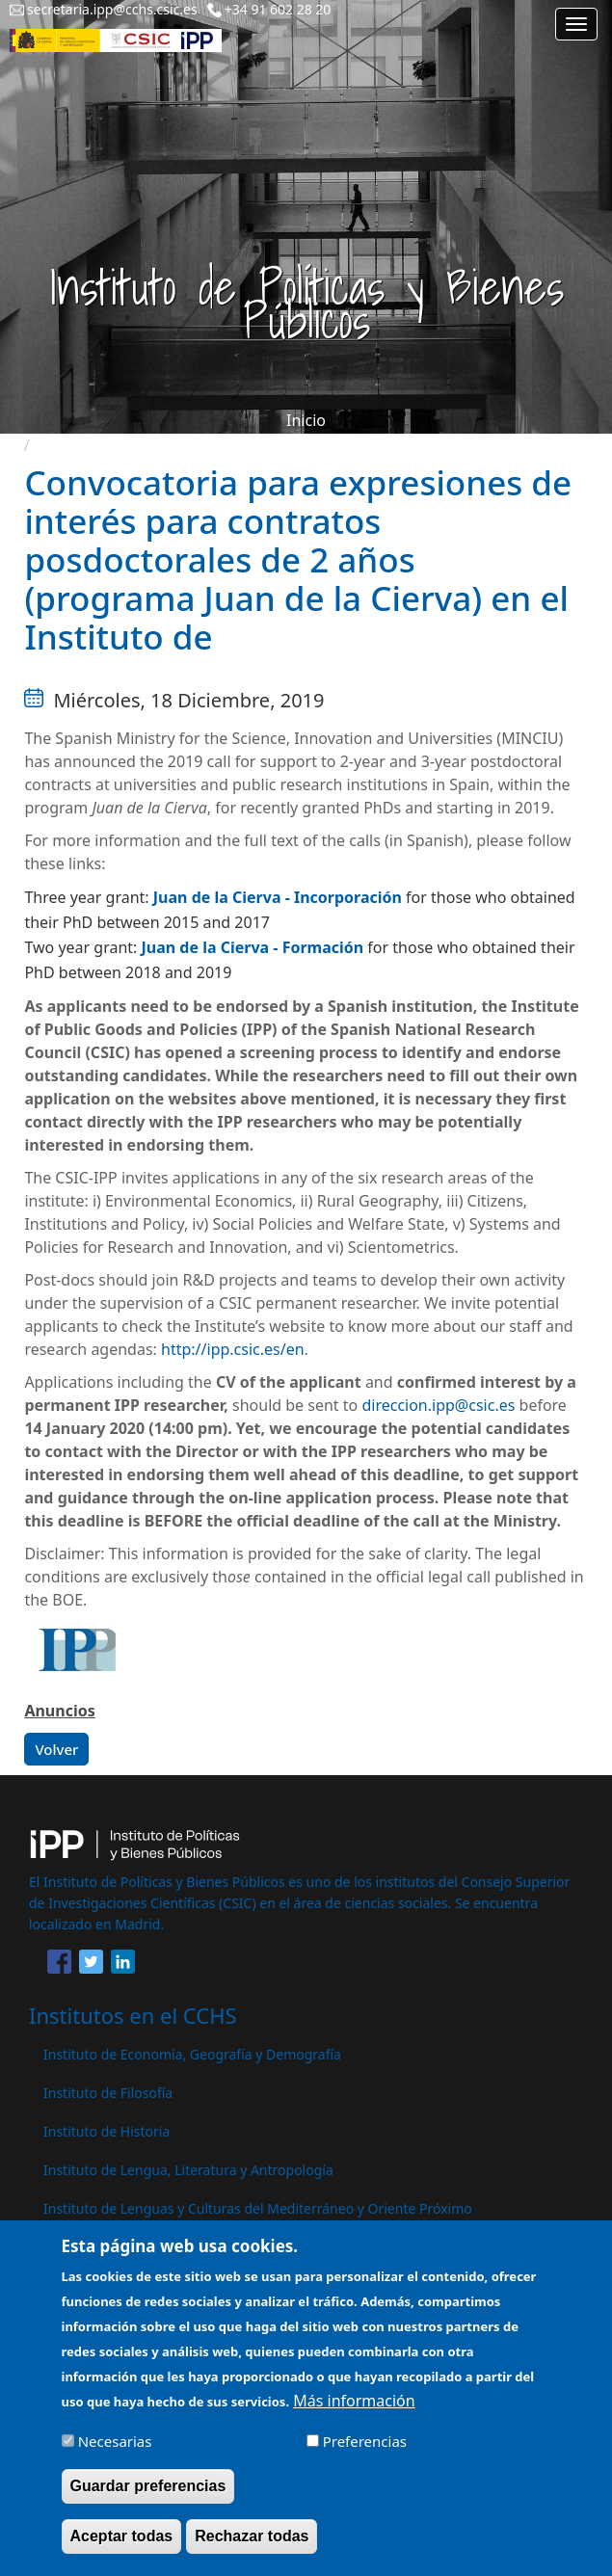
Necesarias (115, 2454)
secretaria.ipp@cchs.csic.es (112, 9)
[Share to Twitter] (91, 1965)
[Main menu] (576, 24)
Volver (56, 1749)
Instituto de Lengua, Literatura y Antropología (188, 2170)
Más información (353, 2414)
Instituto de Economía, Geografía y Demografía (192, 2054)
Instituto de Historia (106, 2131)
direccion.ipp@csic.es (438, 1405)
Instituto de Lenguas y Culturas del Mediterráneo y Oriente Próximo (257, 2208)
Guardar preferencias (148, 2499)
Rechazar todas (251, 2549)
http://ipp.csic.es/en (233, 1349)
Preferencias (365, 2454)
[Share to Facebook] (59, 1965)
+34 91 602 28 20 (278, 9)
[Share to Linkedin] (123, 1965)
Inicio (306, 420)
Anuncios (59, 1710)
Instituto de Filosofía (108, 2093)
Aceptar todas (121, 2549)
